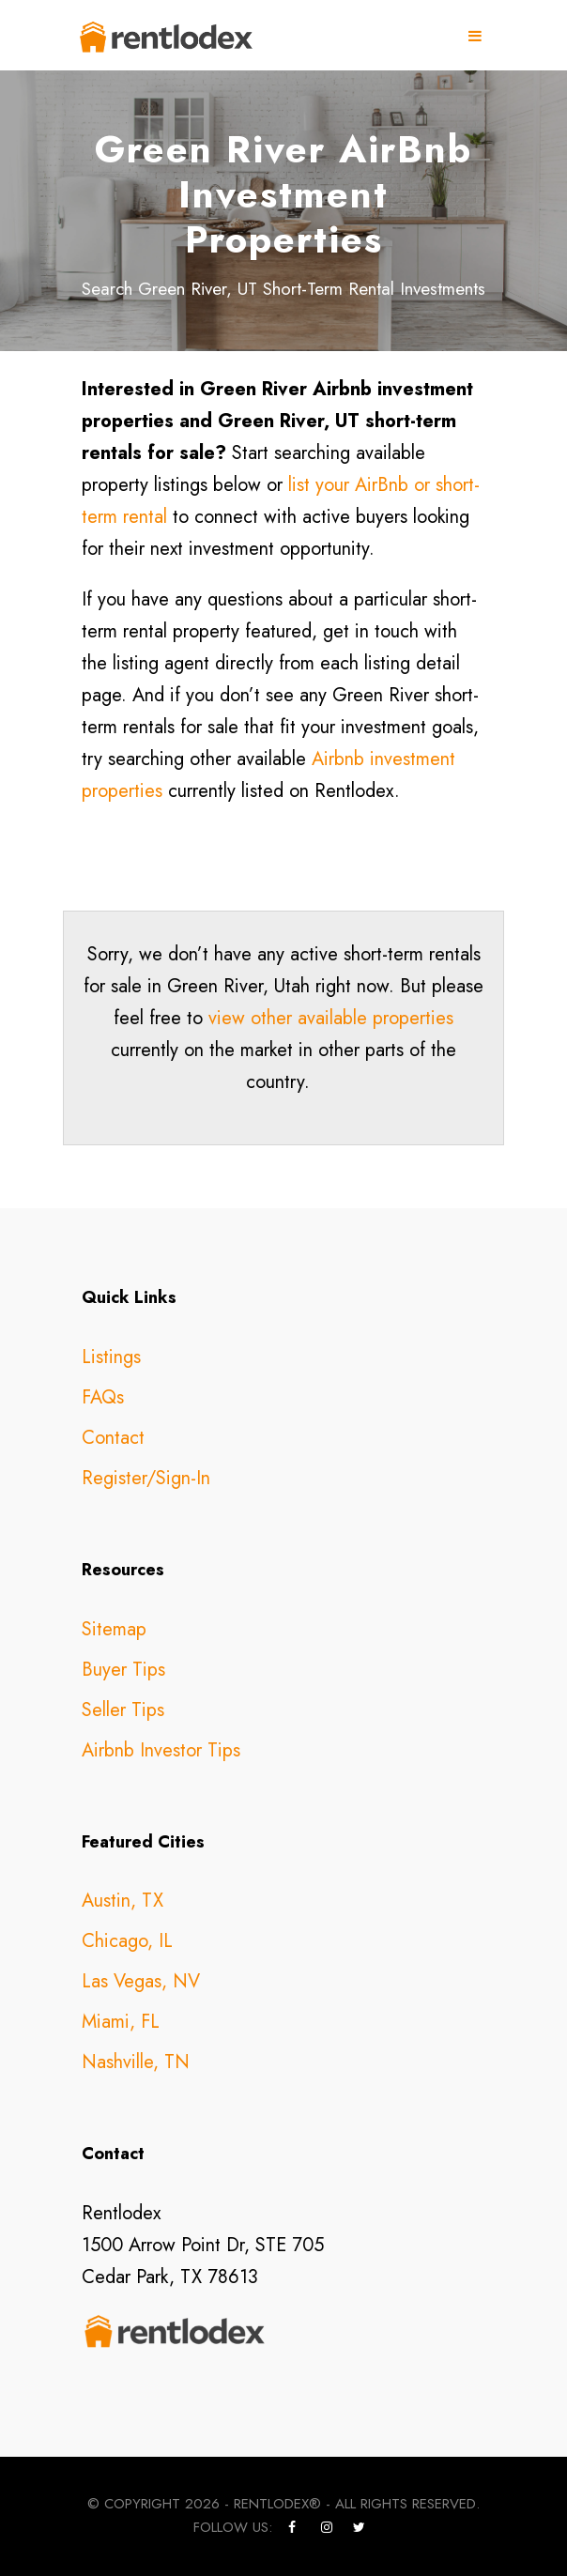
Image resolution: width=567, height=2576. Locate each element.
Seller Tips (123, 1710)
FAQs (103, 1397)
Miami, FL (121, 2021)
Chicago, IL (127, 1941)
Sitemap (114, 1629)
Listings (111, 1357)
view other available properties (330, 1018)
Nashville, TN (136, 2062)
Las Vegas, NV (141, 1981)
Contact (113, 1437)
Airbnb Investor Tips (161, 1750)
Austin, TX (122, 1900)
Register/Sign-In (146, 1478)
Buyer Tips (123, 1669)
